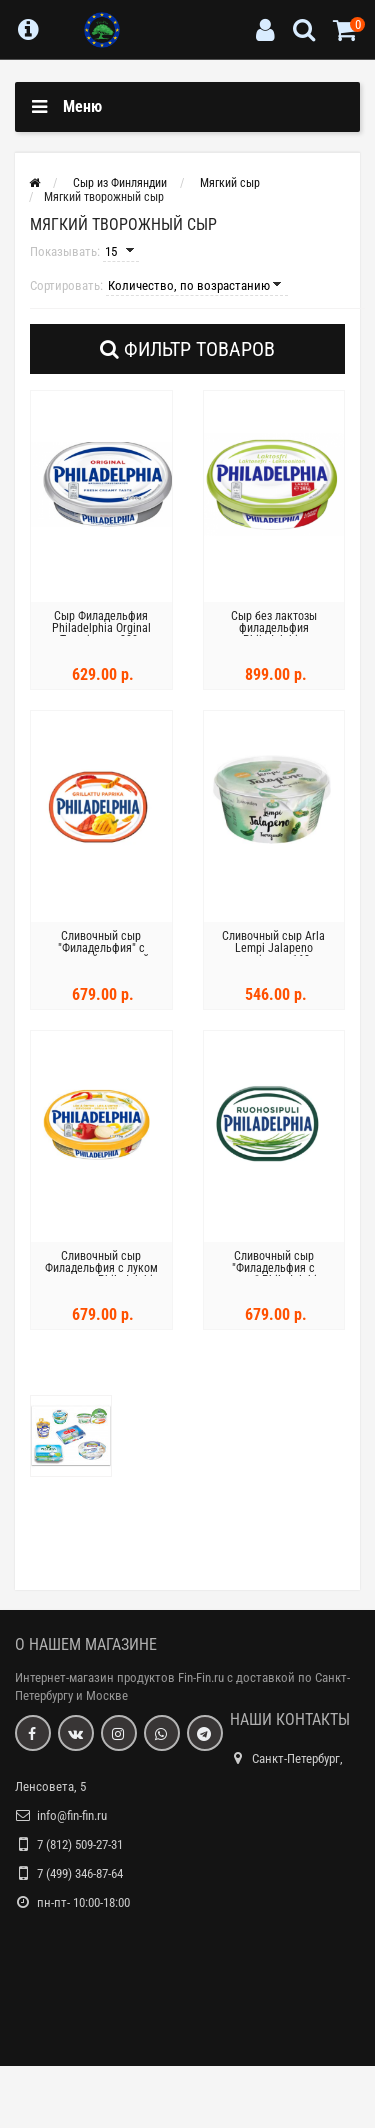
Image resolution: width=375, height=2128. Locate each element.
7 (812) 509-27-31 (80, 1844)
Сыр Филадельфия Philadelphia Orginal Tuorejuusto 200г (101, 628)
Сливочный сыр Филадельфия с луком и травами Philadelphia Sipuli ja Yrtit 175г (101, 1274)
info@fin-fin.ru (72, 1815)
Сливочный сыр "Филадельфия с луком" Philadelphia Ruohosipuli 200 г (273, 1274)
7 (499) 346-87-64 (80, 1873)
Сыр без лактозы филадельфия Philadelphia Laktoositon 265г (274, 634)
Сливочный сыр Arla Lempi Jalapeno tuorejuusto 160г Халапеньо (273, 954)
